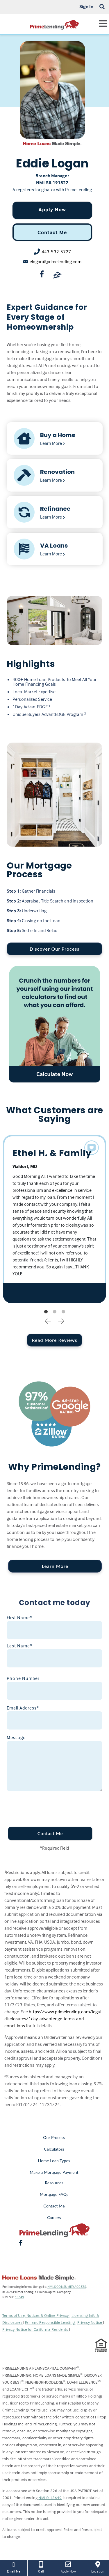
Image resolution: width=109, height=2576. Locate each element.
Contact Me (52, 232)
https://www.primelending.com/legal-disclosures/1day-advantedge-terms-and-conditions (53, 2018)
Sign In (86, 6)
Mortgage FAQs (54, 2194)
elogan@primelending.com (55, 261)
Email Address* (23, 1708)
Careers (54, 2217)
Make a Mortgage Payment (54, 2172)
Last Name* (19, 1646)
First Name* (19, 1617)
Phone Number (23, 1678)
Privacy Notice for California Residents (35, 2329)
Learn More (55, 1566)
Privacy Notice (90, 2322)
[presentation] (47, 1805)
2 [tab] (55, 1312)
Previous (48, 1321)
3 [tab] (63, 1312)
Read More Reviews (54, 1340)
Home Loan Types (54, 2160)
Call (41, 2566)
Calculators (54, 2149)
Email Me (13, 2566)
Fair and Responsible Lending (50, 2322)
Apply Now (52, 209)
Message (16, 1737)
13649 (19, 2297)
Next (61, 1321)
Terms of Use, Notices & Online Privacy (36, 2315)
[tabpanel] (54, 1219)
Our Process (54, 2137)
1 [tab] (46, 1312)
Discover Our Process (54, 949)
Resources (54, 2182)
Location (97, 2566)
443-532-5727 (56, 251)
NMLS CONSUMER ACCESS (66, 2286)
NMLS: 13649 (50, 2497)
